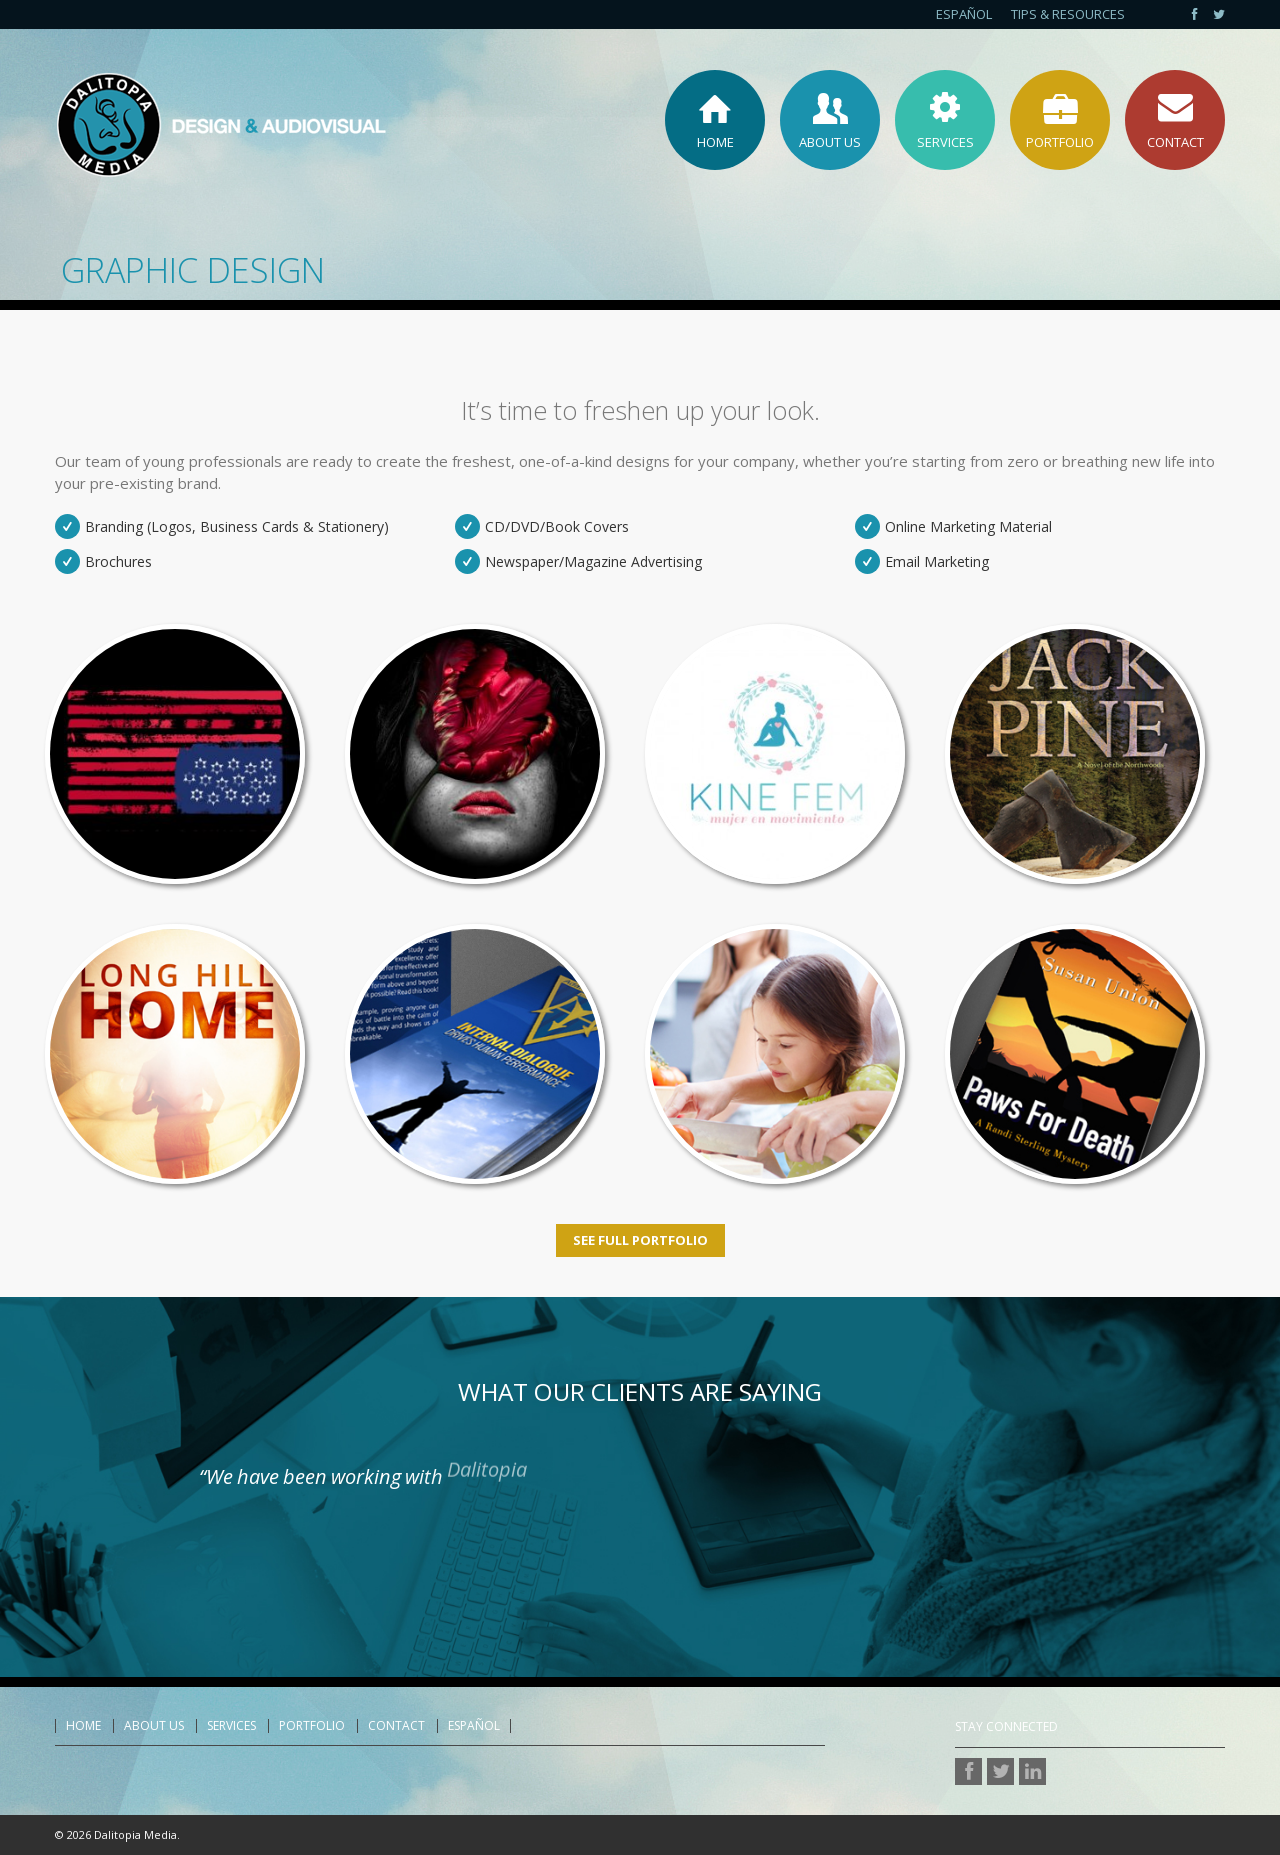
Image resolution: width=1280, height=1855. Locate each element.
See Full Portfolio (640, 1240)
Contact (396, 1726)
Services (231, 1726)
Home (83, 1726)
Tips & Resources (1068, 14)
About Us (154, 1726)
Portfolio (312, 1726)
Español (964, 14)
